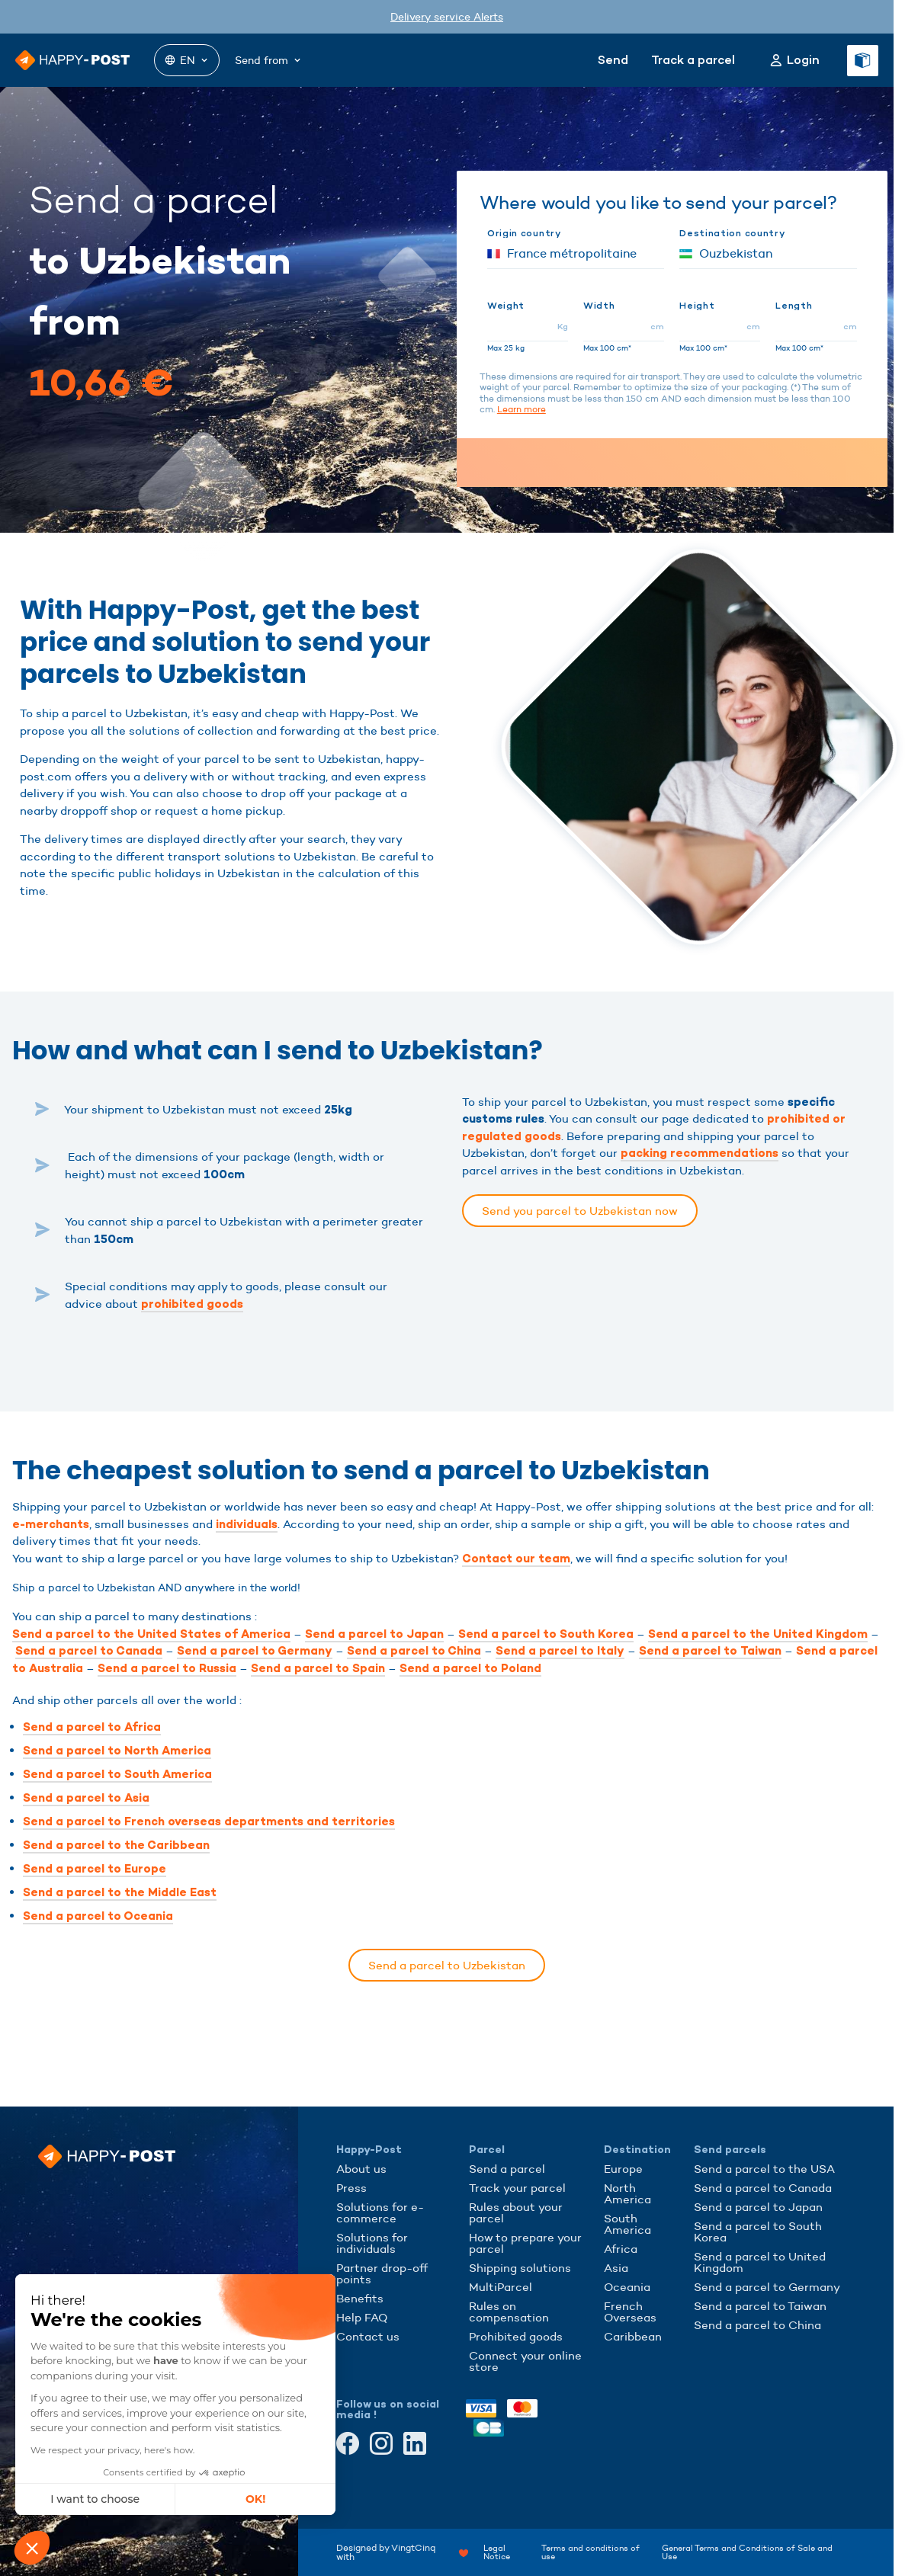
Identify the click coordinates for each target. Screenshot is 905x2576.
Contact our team (516, 1558)
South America (627, 2224)
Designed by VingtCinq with (402, 2552)
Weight (506, 305)
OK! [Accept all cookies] (152, 2499)
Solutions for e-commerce (380, 2212)
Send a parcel (507, 2168)
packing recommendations (699, 1153)
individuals (247, 1524)
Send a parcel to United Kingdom (760, 2262)
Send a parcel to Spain (318, 1668)
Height (696, 305)
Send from (269, 60)
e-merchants (50, 1524)
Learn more (521, 409)
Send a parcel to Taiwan (710, 1651)
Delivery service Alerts (446, 17)
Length (793, 305)
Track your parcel (517, 2187)
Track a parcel (693, 60)
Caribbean (633, 2336)
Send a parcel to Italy (560, 1651)
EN (187, 60)
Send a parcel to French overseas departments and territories (209, 1821)
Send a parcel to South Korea (546, 1634)
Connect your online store (525, 2361)
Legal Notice (496, 2552)
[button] (32, 2548)
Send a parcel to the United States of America (151, 1634)
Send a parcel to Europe (94, 1869)
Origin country (524, 233)
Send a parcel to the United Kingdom (758, 1634)
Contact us (368, 2336)
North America (627, 2193)
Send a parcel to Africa (92, 1727)
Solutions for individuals (372, 2243)
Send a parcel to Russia (167, 1668)
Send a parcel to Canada (88, 1651)
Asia (616, 2267)
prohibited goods (192, 1304)
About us (361, 2168)
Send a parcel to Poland (470, 1668)
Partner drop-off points (382, 2273)
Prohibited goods (516, 2336)
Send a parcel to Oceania (98, 1916)
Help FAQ (361, 2317)
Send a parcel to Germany (254, 1651)
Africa (620, 2248)
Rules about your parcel (516, 2212)
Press (351, 2187)
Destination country (732, 233)
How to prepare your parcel (525, 2243)
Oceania (627, 2287)
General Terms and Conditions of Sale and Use (747, 2552)
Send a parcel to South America (117, 1774)
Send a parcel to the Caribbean (116, 1845)
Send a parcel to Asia (86, 1798)
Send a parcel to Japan (374, 1634)
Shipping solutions (520, 2267)
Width (599, 305)
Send (613, 60)
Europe (623, 2168)
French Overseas (630, 2311)
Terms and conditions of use (590, 2552)
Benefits (360, 2298)
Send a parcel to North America (117, 1750)
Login (803, 60)
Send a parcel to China (414, 1651)
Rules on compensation (509, 2311)
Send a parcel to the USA (764, 2168)
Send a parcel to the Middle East (120, 1892)
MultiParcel (500, 2287)
